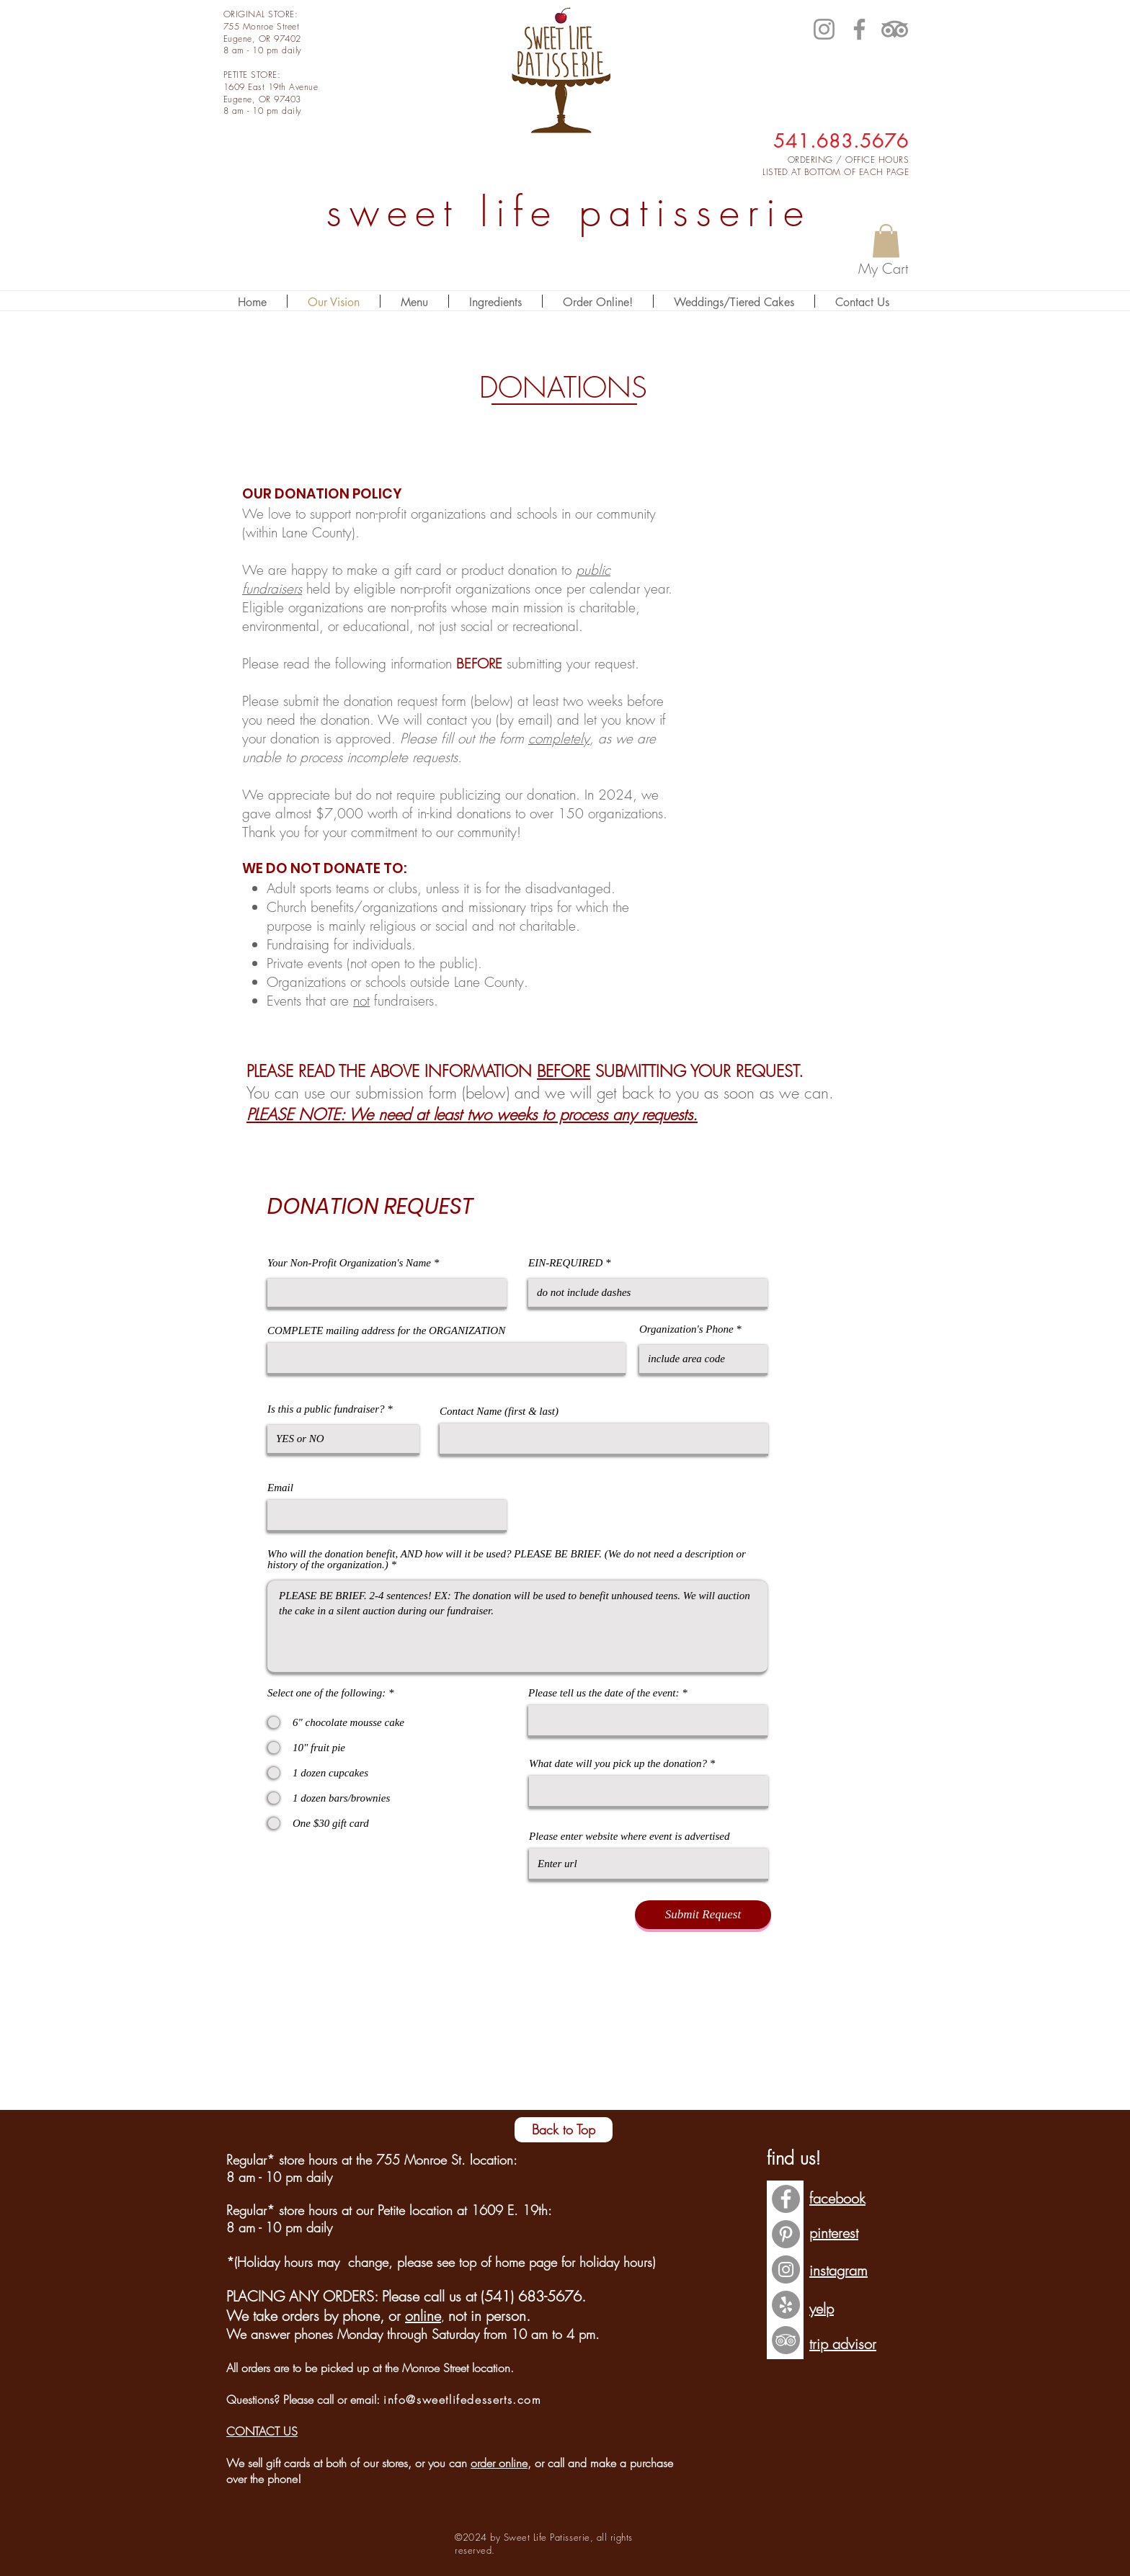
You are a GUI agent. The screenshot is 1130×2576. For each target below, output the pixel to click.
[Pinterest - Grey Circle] (786, 2234)
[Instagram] (824, 29)
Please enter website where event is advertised (629, 1836)
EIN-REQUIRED (565, 1263)
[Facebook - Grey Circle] (786, 2199)
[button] (886, 241)
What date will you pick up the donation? (618, 1763)
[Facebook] (859, 29)
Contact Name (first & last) (499, 1411)
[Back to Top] (564, 2129)
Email (280, 1487)
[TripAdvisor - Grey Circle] (786, 2340)
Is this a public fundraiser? (326, 1409)
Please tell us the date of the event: (604, 1693)
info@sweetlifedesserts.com (462, 2399)
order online (499, 2463)
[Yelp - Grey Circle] (786, 2305)
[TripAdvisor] (895, 29)
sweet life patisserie (568, 212)
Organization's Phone (687, 1329)
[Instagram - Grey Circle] (786, 2269)
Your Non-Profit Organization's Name (349, 1263)
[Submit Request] (703, 1914)
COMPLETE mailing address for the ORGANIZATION (386, 1330)
